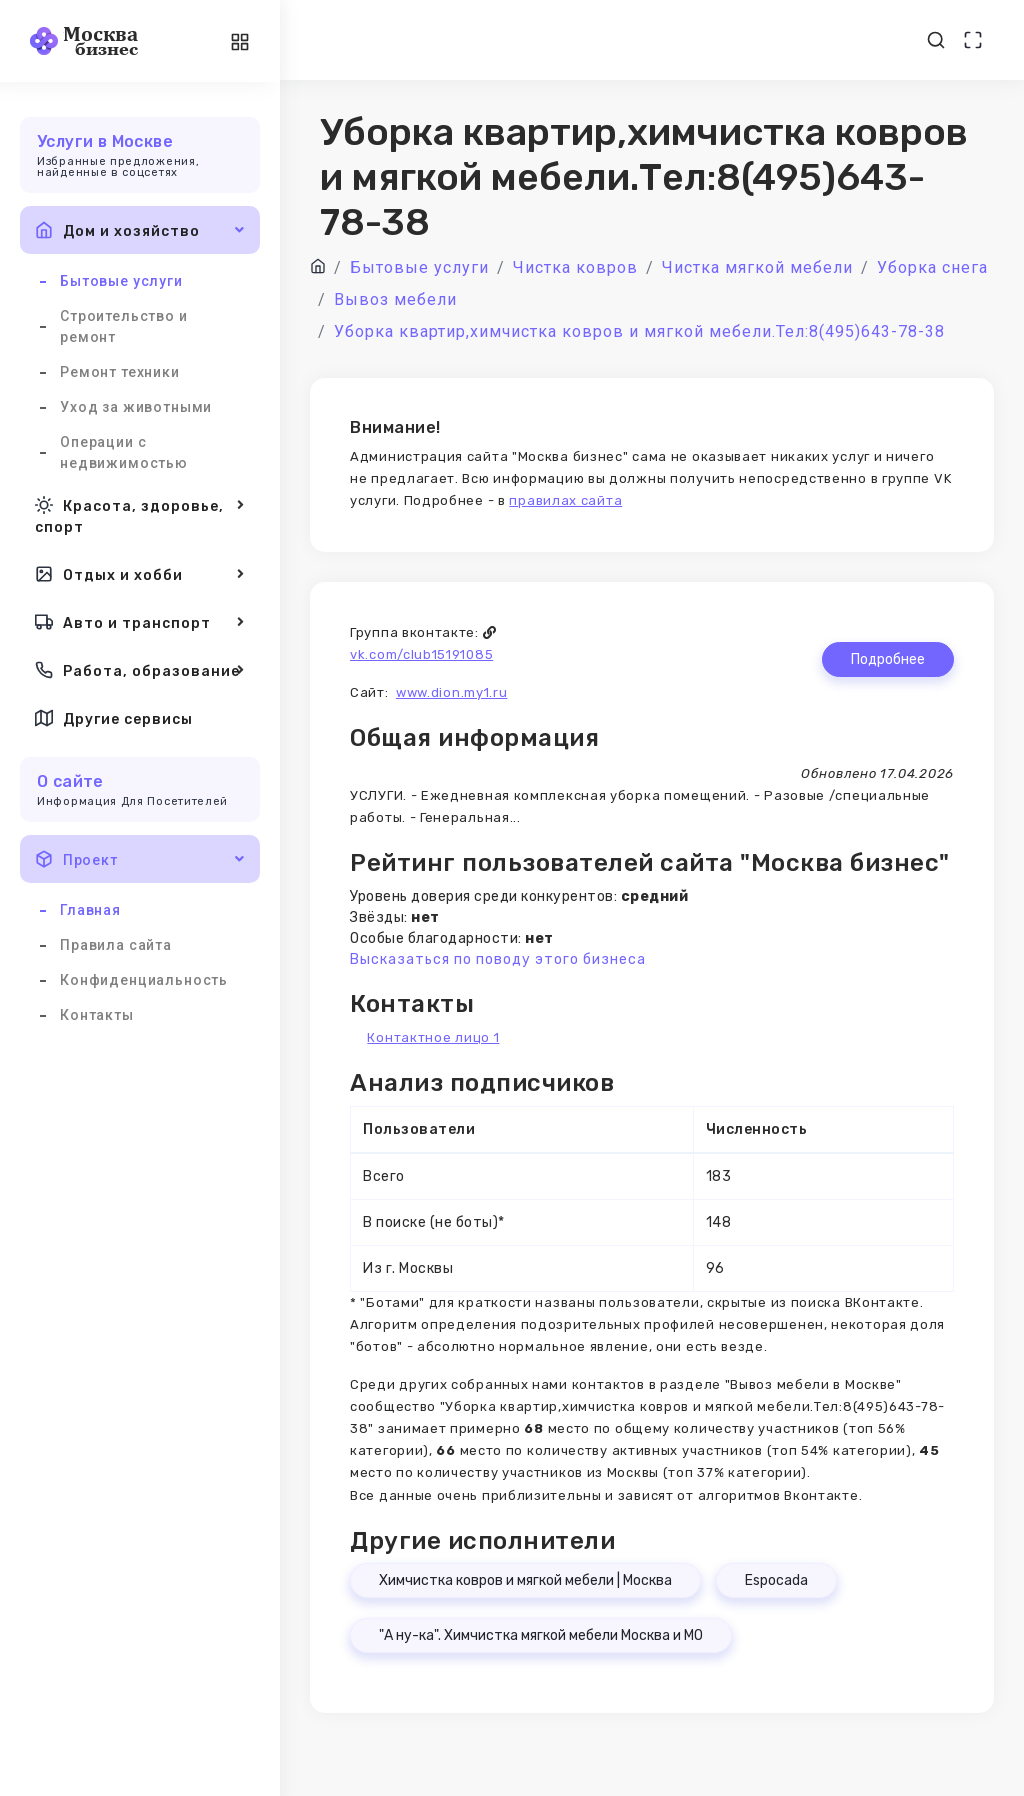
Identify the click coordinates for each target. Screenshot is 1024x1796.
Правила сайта (116, 945)
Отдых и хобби (140, 574)
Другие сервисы (114, 718)
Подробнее (888, 659)
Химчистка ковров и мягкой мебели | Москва (525, 1580)
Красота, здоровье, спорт (140, 514)
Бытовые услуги (121, 281)
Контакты (97, 1015)
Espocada (776, 1580)
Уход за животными (136, 407)
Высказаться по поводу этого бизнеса (498, 959)
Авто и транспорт (140, 622)
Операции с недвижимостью (124, 452)
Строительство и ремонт (124, 326)
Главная (90, 910)
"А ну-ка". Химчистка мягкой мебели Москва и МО (541, 1635)
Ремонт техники (120, 372)
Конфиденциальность (144, 980)
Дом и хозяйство (140, 230)
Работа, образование (140, 670)
